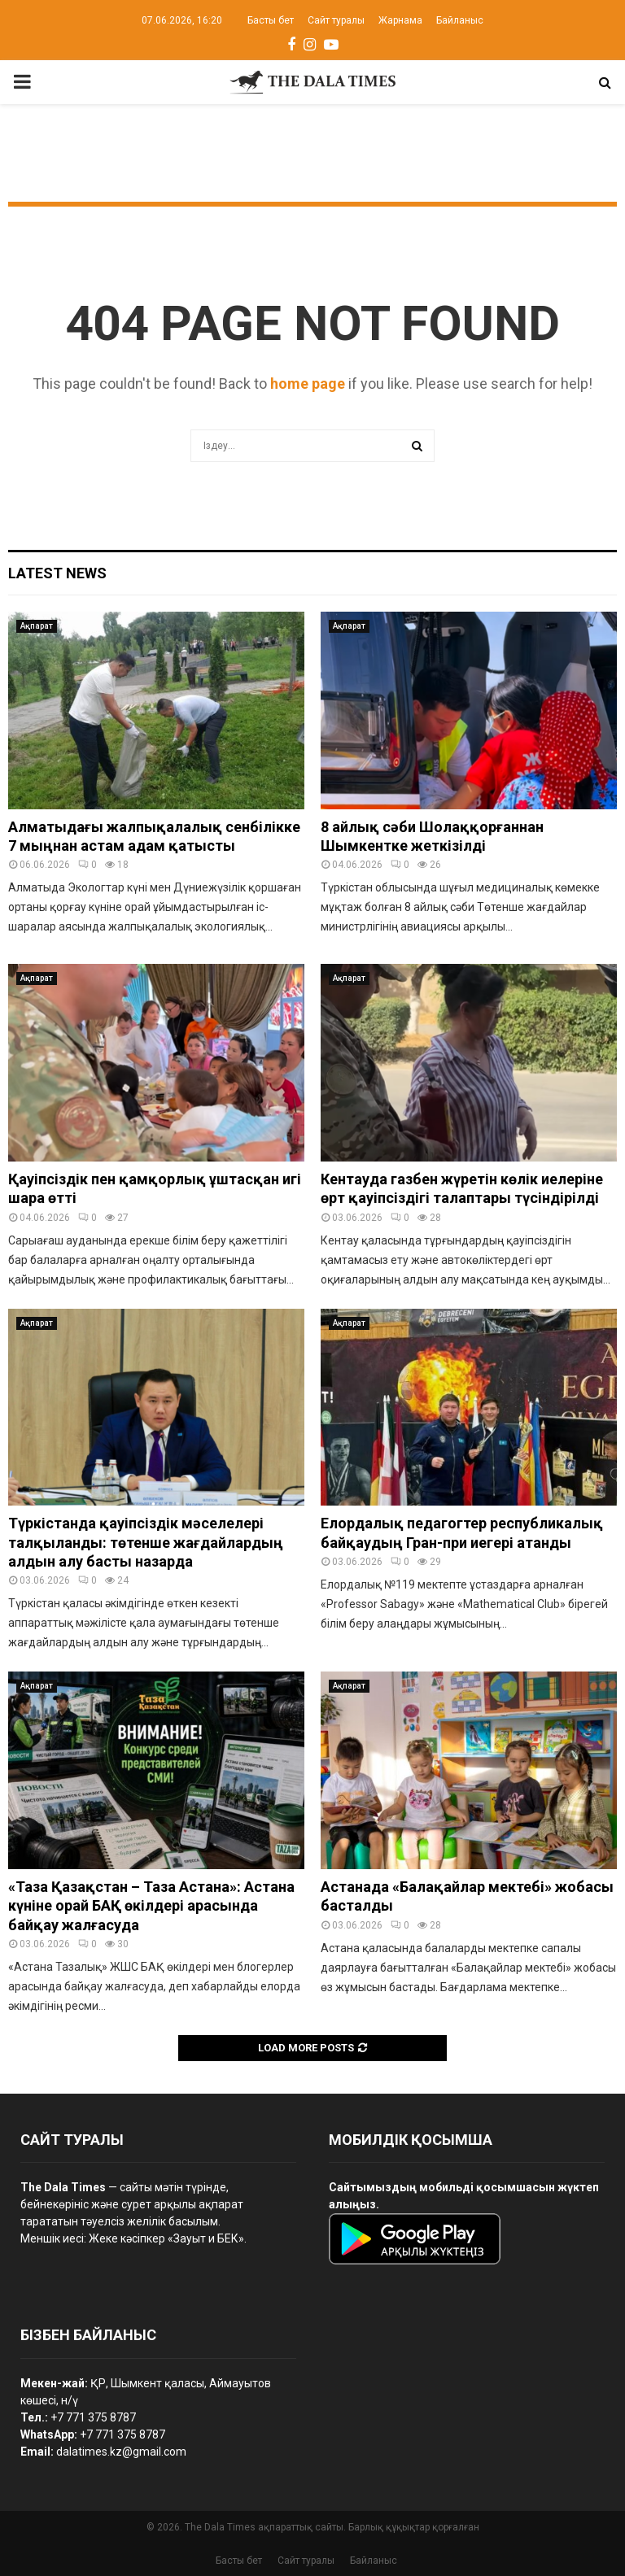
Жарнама (400, 20)
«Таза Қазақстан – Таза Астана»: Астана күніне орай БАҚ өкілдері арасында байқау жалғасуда (151, 1905)
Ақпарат (36, 625)
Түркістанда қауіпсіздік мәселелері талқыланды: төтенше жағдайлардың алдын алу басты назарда (145, 1542)
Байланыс (459, 20)
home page (307, 383)
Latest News (57, 573)
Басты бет (270, 20)
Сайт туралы (336, 20)
